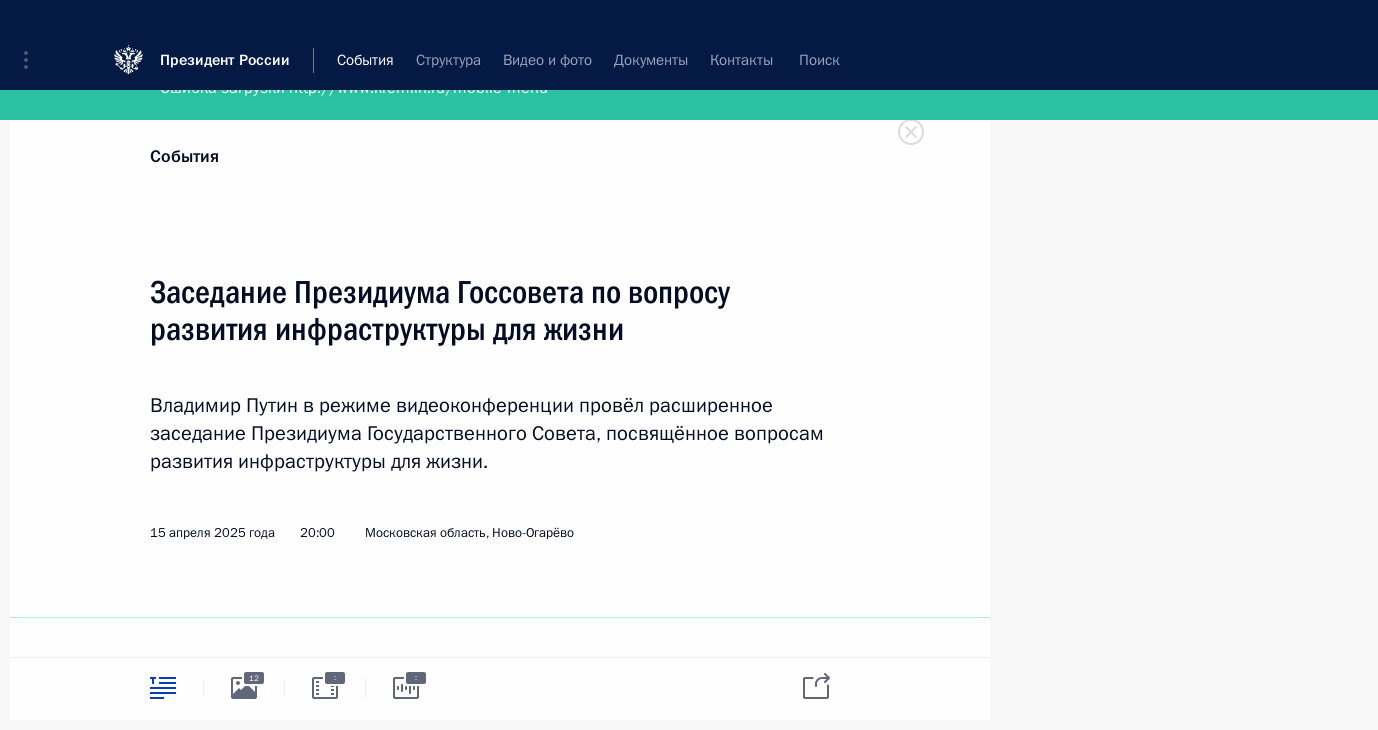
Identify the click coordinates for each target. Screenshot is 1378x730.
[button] (33, 30)
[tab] (163, 687)
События (184, 156)
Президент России (225, 29)
